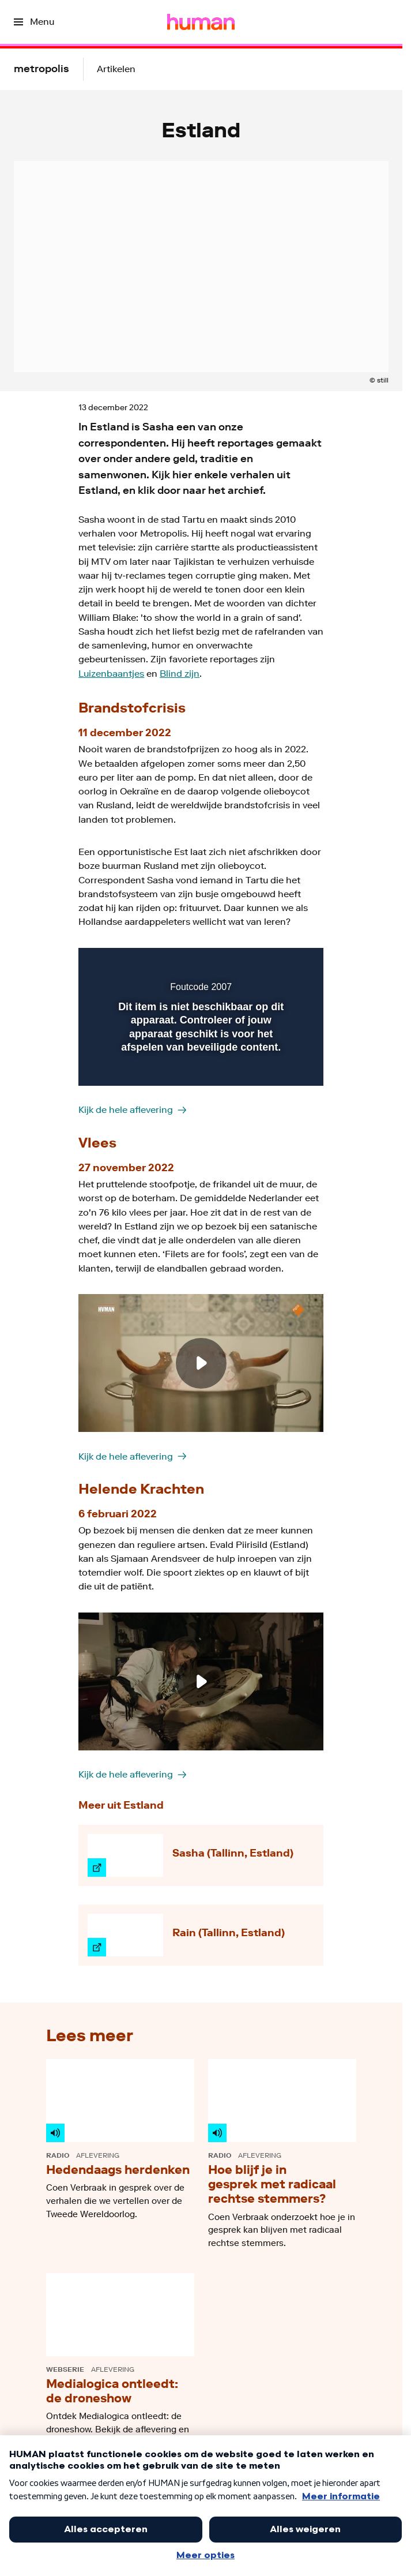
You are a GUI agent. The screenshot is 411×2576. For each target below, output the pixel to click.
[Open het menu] (34, 22)
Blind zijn (179, 673)
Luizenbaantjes (111, 673)
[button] (285, 964)
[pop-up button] (262, 964)
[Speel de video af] (201, 1363)
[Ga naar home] (201, 22)
